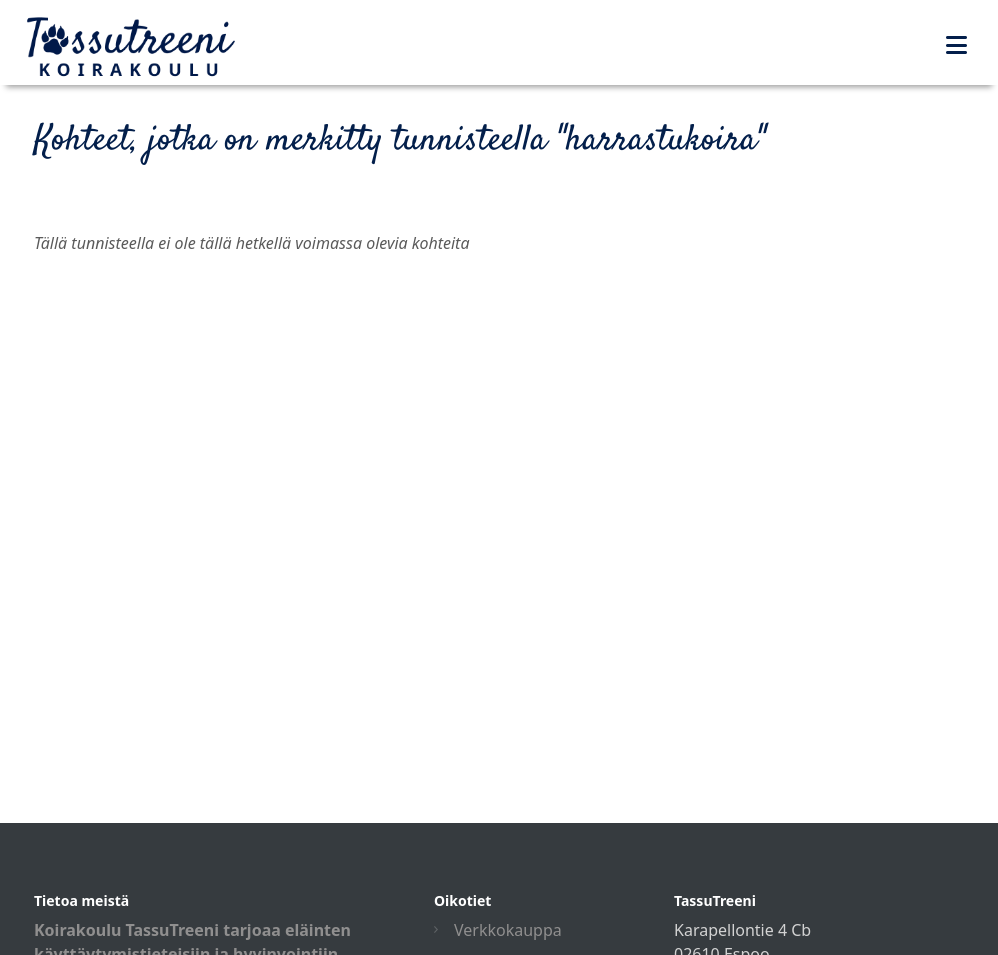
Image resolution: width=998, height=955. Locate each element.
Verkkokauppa (508, 930)
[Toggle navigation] (956, 45)
